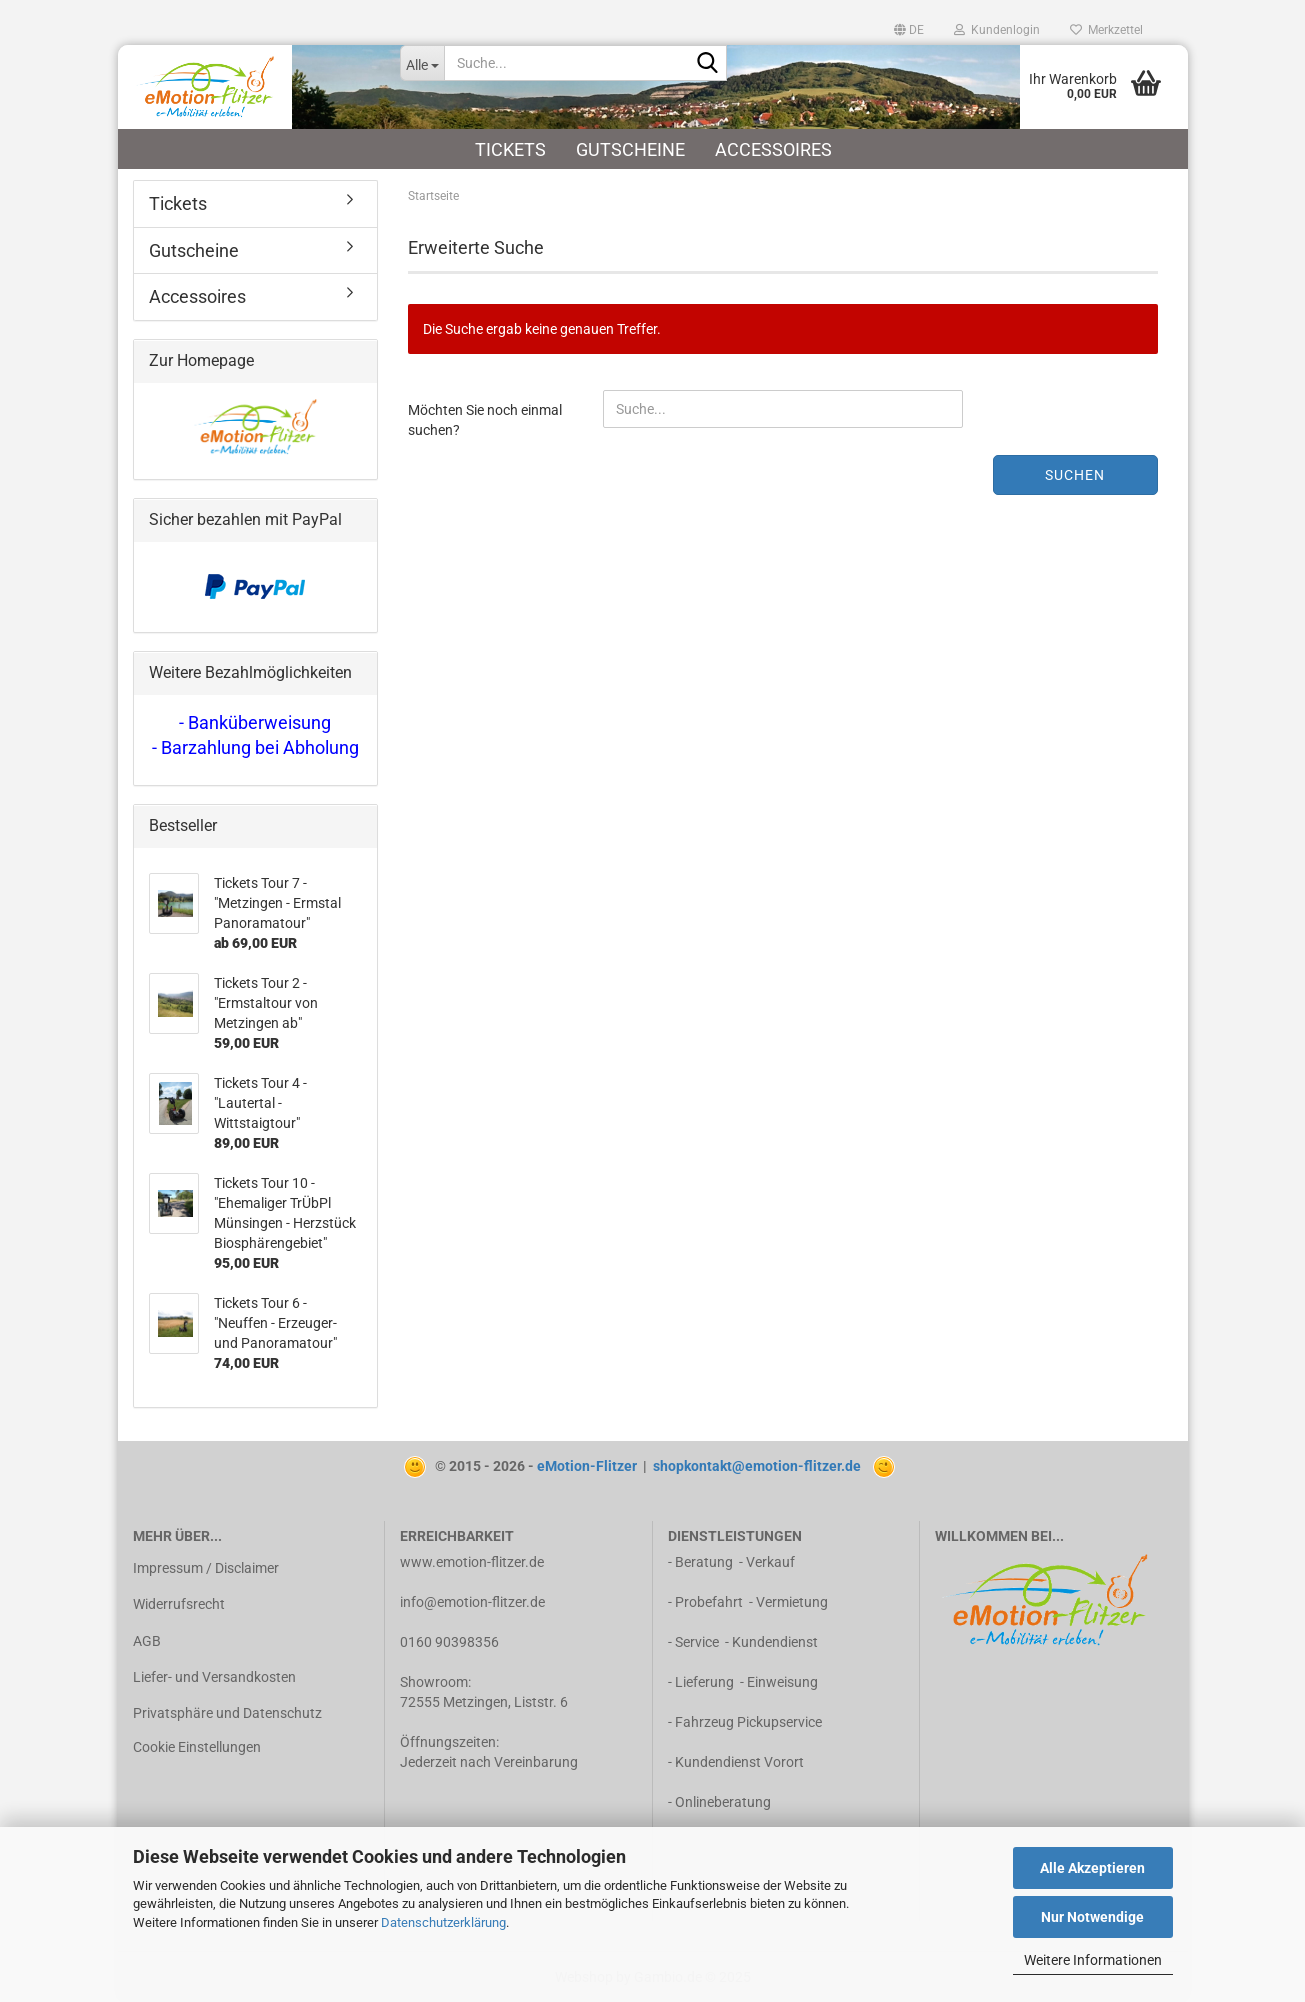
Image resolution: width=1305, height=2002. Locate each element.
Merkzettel (1106, 30)
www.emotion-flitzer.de (472, 1562)
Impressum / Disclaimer (206, 1568)
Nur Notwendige (1092, 1917)
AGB (147, 1641)
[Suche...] (422, 63)
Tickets (510, 149)
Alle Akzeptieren (1092, 1868)
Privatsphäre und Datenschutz (227, 1713)
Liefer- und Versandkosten (214, 1677)
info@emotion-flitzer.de (472, 1602)
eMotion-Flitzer (587, 1466)
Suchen (1075, 475)
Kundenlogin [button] (997, 30)
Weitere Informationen (1093, 1960)
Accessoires (773, 149)
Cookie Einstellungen (197, 1747)
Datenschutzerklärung (443, 1922)
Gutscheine (630, 149)
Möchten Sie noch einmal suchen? (485, 420)
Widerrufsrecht (179, 1604)
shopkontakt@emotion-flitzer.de (757, 1466)
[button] (909, 30)
